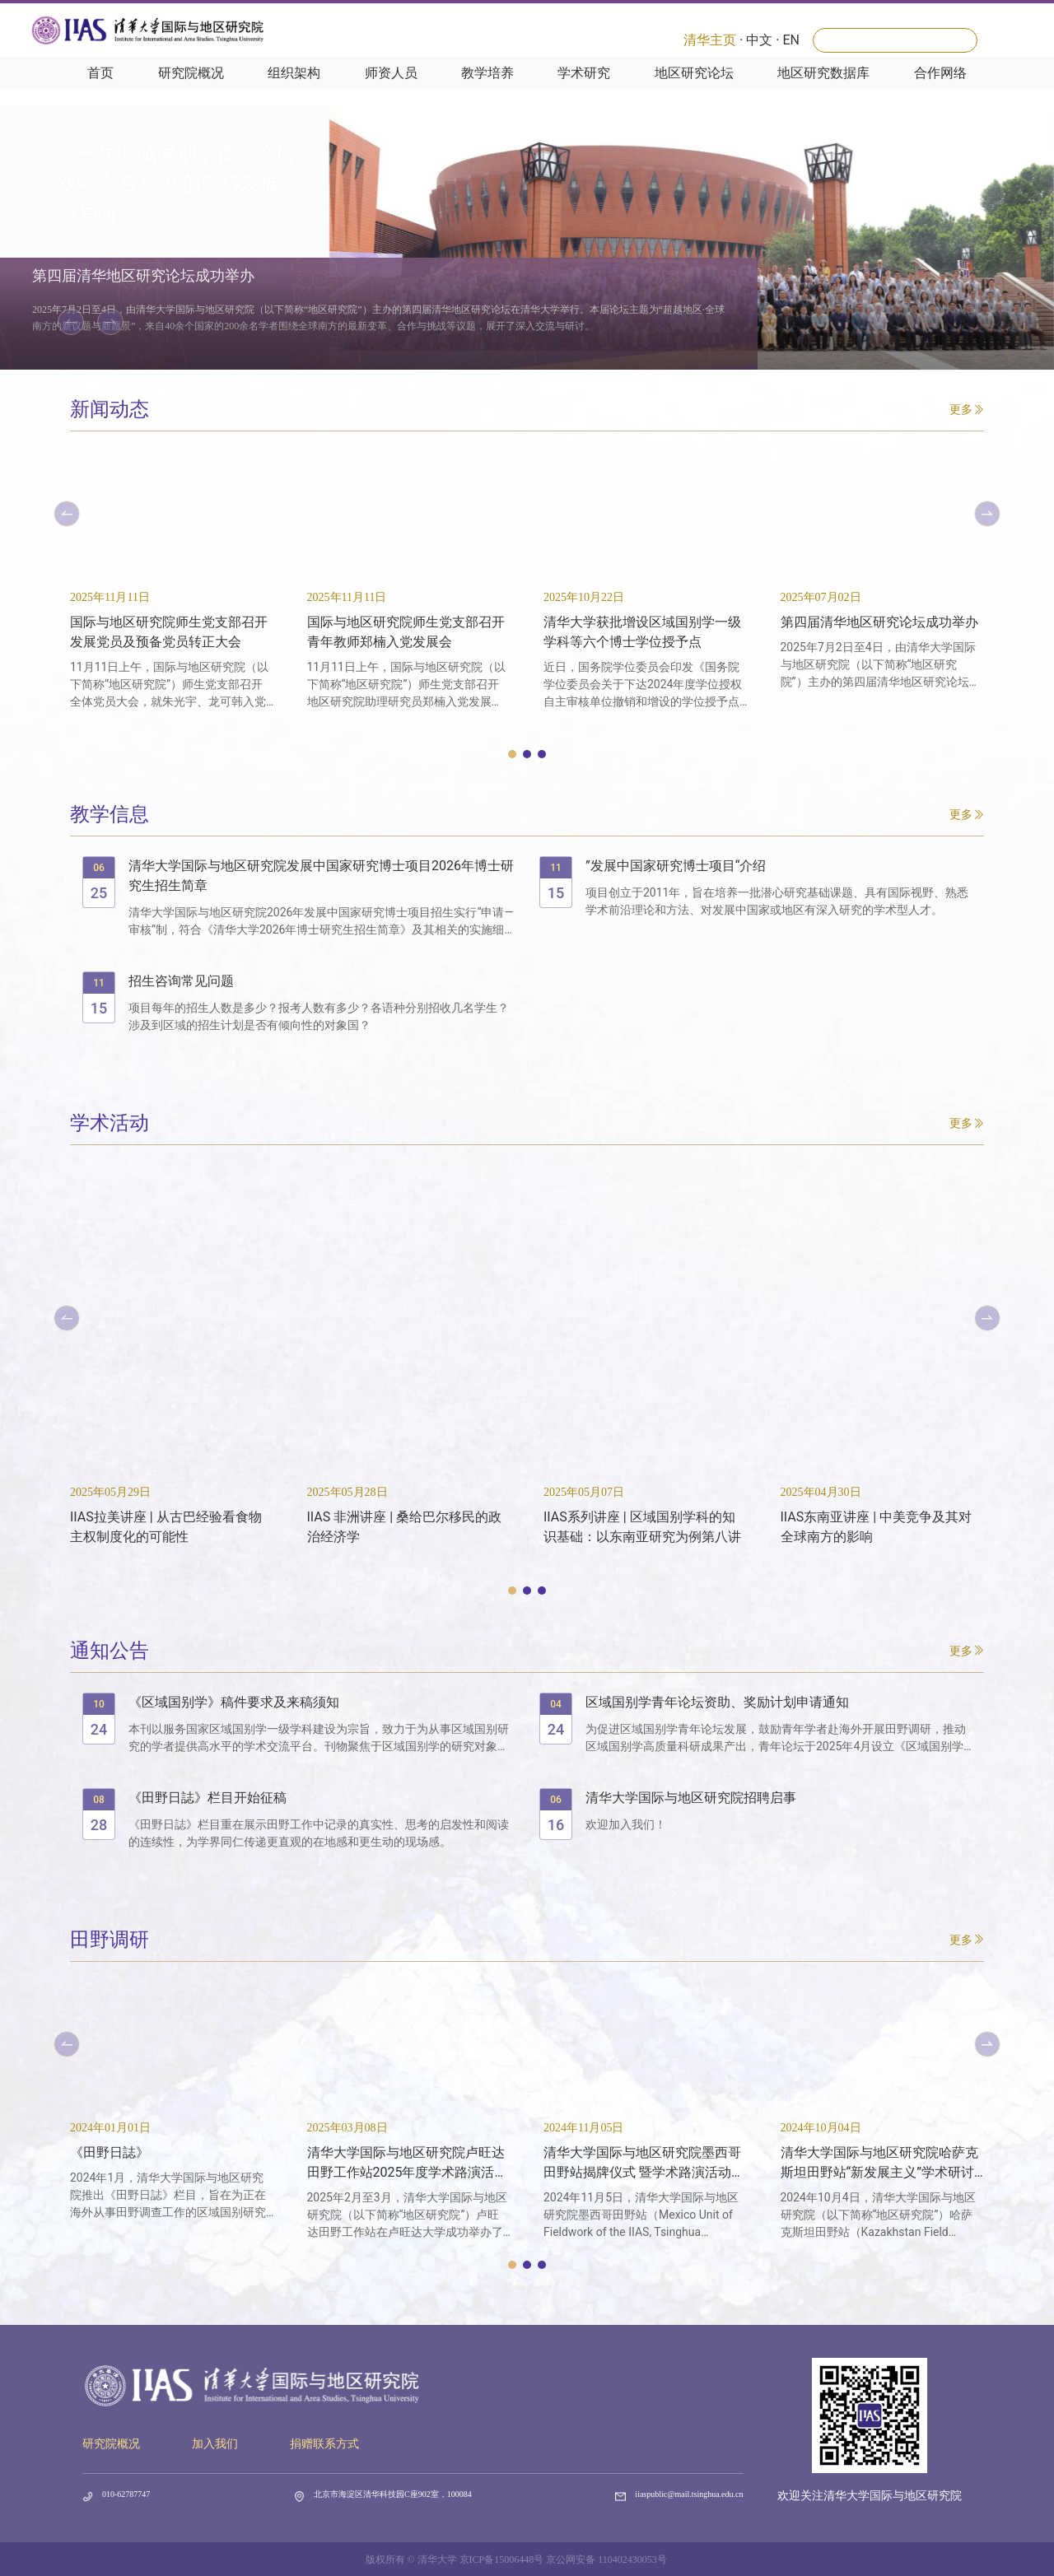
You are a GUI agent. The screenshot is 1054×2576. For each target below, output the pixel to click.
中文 (759, 40)
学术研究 (583, 92)
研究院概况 (191, 92)
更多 (966, 409)
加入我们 (215, 2444)
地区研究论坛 (694, 92)
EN (791, 40)
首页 (100, 92)
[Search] (895, 40)
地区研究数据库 (823, 92)
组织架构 (294, 92)
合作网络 (940, 92)
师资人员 (391, 92)
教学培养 (487, 92)
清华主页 (709, 40)
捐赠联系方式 (324, 2444)
